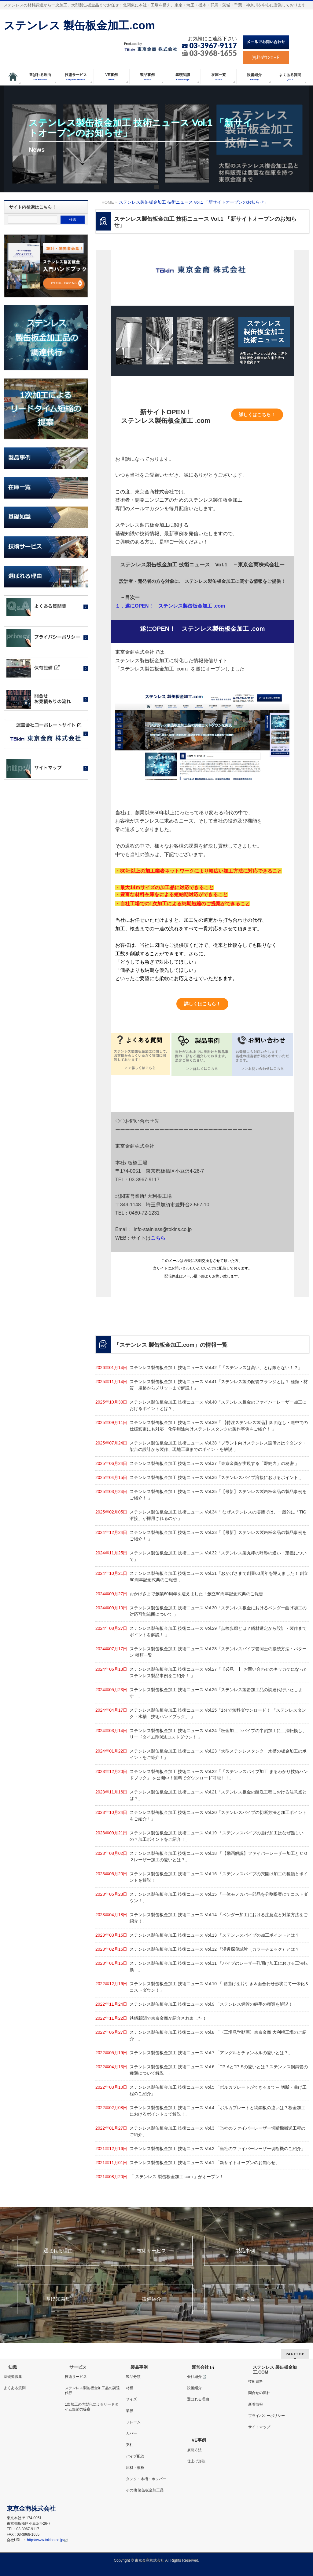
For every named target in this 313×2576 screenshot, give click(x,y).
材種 (129, 2388)
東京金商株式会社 (149, 2560)
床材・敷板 (135, 2467)
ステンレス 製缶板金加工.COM (275, 2369)
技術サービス (151, 2250)
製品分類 (133, 2376)
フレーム (133, 2422)
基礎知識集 (58, 2299)
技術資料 (255, 2381)
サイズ (131, 2399)
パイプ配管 (135, 2456)
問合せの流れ (259, 2393)
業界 (129, 2411)
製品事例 (245, 2250)
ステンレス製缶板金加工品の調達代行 (92, 2390)
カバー (131, 2433)
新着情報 (245, 2299)
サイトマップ (259, 2427)
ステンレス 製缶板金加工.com (79, 25)
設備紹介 (151, 2299)
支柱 (129, 2445)
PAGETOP (295, 2354)
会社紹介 (196, 2376)
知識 (12, 2367)
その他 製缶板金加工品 (145, 2490)
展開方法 (194, 2450)
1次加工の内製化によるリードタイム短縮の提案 (91, 2406)
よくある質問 (15, 2388)
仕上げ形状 (196, 2461)
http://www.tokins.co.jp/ (47, 2540)
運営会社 (203, 2367)
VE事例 (199, 2440)
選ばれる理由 (58, 2250)
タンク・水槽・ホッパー (146, 2479)
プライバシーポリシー (266, 2416)
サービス (78, 2367)
